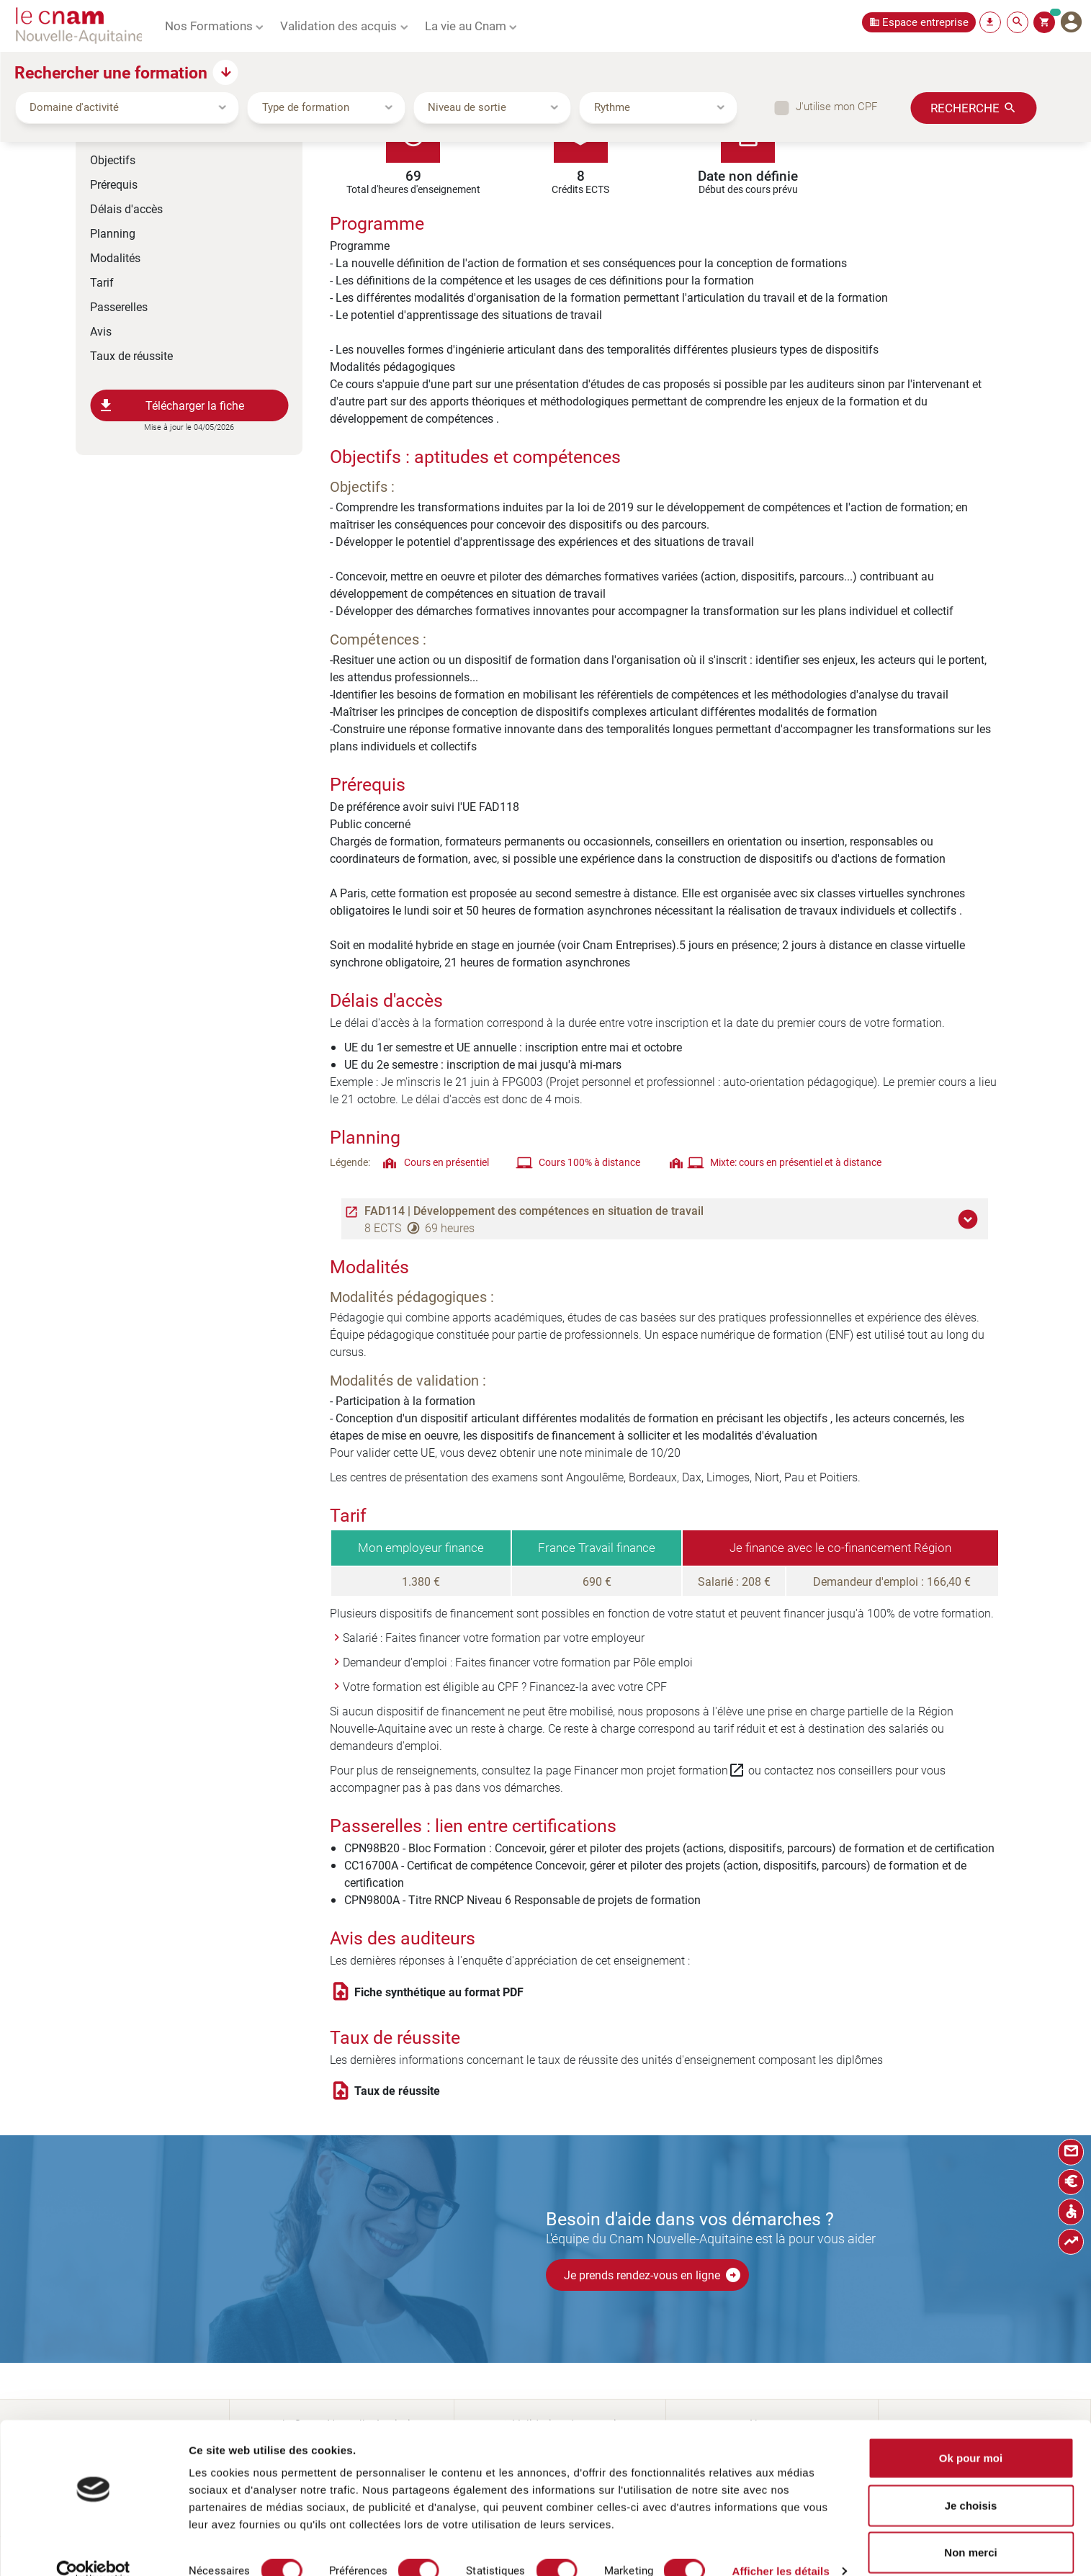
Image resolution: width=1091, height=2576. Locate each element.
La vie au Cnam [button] (465, 25)
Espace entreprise (925, 22)
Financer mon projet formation (659, 1770)
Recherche (965, 107)
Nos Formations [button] (209, 25)
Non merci (970, 2529)
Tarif (102, 282)
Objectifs (112, 159)
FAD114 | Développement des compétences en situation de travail (534, 1210)
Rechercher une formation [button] (110, 72)
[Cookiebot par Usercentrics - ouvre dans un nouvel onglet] (93, 2548)
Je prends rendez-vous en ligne (653, 2275)
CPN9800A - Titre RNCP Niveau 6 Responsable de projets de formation (522, 1899)
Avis (101, 330)
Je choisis (971, 2482)
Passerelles (119, 306)
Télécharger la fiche (170, 405)
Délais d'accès (126, 208)
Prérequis (114, 184)
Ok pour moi (970, 2434)
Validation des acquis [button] (338, 25)
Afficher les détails (780, 2547)
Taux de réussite (131, 355)
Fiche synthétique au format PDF (439, 1992)
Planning (112, 233)
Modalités (115, 257)
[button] (970, 1219)
